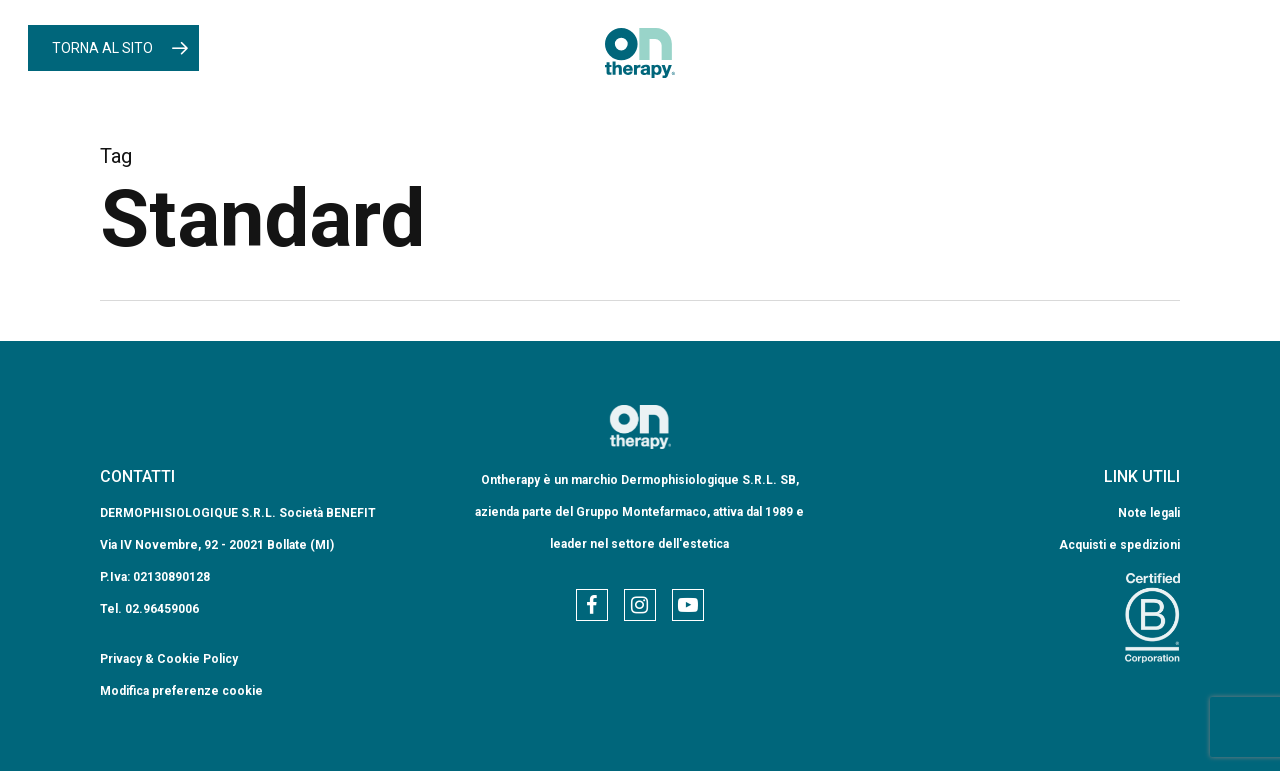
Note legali (1149, 513)
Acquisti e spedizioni (1119, 545)
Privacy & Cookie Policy (169, 659)
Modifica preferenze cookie (181, 691)
